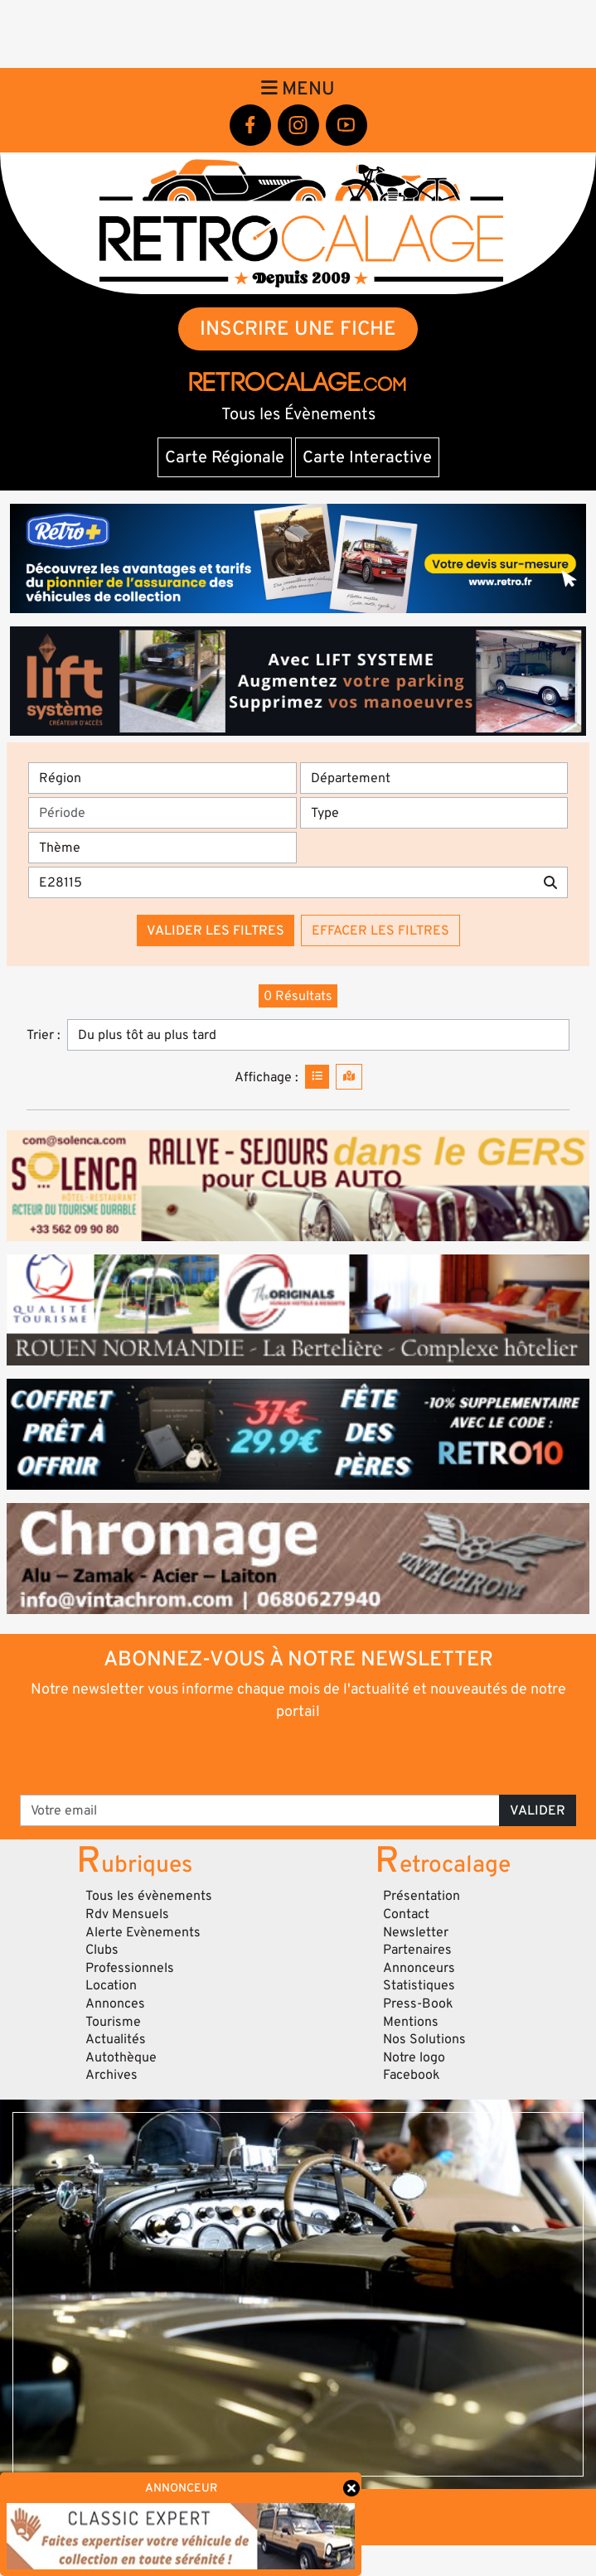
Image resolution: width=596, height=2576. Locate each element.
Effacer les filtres (380, 930)
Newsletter (415, 1932)
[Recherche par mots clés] (281, 882)
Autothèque (121, 2057)
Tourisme (113, 2022)
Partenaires (417, 1949)
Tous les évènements (148, 1896)
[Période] (162, 813)
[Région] (162, 778)
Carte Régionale (224, 457)
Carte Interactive (367, 457)
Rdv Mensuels (127, 1914)
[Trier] (318, 1035)
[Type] (434, 813)
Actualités (115, 2039)
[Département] (434, 778)
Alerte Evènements (143, 1932)
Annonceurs (419, 1968)
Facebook (411, 2075)
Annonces (115, 2003)
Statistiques (419, 1985)
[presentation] (299, 1756)
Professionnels (129, 1968)
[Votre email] (260, 1810)
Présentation (421, 1896)
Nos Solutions (424, 2039)
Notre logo (414, 2057)
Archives (111, 2075)
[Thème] (162, 847)
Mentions (411, 2022)
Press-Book (418, 2003)
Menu (298, 88)
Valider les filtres (215, 930)
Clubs (102, 1949)
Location (111, 1985)
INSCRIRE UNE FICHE (298, 328)
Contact (406, 1914)
